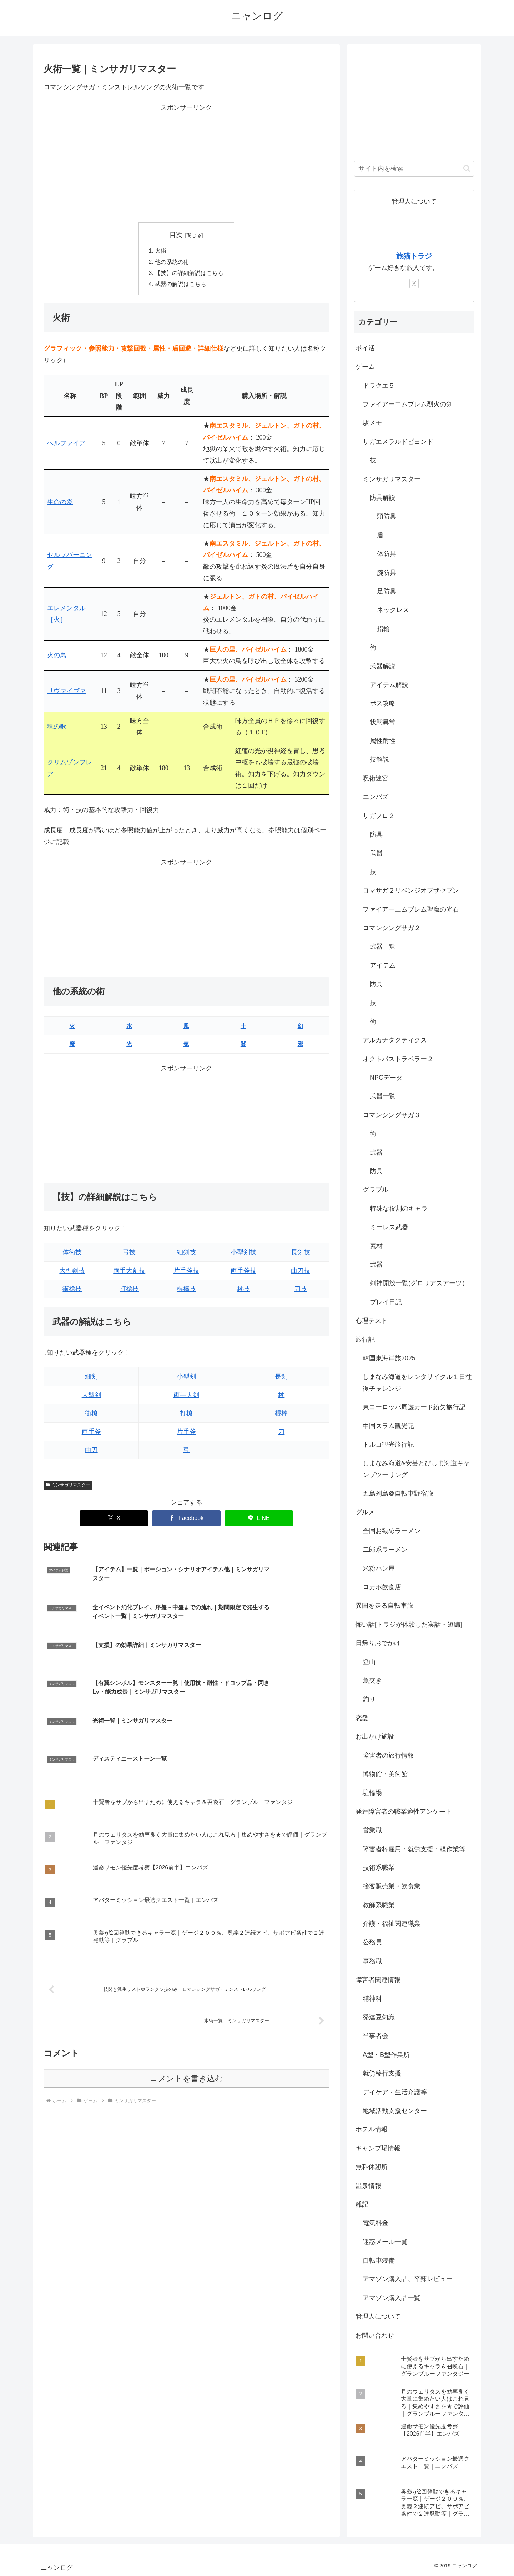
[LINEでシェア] (259, 1520)
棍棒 (281, 1415)
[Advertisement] (186, 164)
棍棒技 (186, 1290)
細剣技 (186, 1254)
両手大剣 (186, 1396)
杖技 (243, 1290)
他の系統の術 (172, 263)
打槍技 (129, 1290)
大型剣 (91, 1396)
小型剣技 (243, 1254)
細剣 (91, 1378)
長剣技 (300, 1254)
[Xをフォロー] (414, 283)
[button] (466, 168)
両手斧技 (243, 1272)
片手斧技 (186, 1272)
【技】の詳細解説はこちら (189, 274)
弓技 (129, 1254)
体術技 (72, 1254)
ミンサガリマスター (68, 1487)
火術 (160, 251)
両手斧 (91, 1433)
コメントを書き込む (186, 1986)
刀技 (300, 1290)
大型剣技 (72, 1272)
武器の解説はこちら (180, 285)
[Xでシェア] (114, 1520)
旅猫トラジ (414, 256)
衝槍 (91, 1415)
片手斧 (186, 1433)
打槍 (186, 1415)
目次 (176, 234)
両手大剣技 (129, 1272)
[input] (414, 169)
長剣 (281, 1378)
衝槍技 (72, 1290)
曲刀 (91, 1451)
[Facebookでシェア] (186, 1520)
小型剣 (186, 1378)
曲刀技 (300, 1272)
